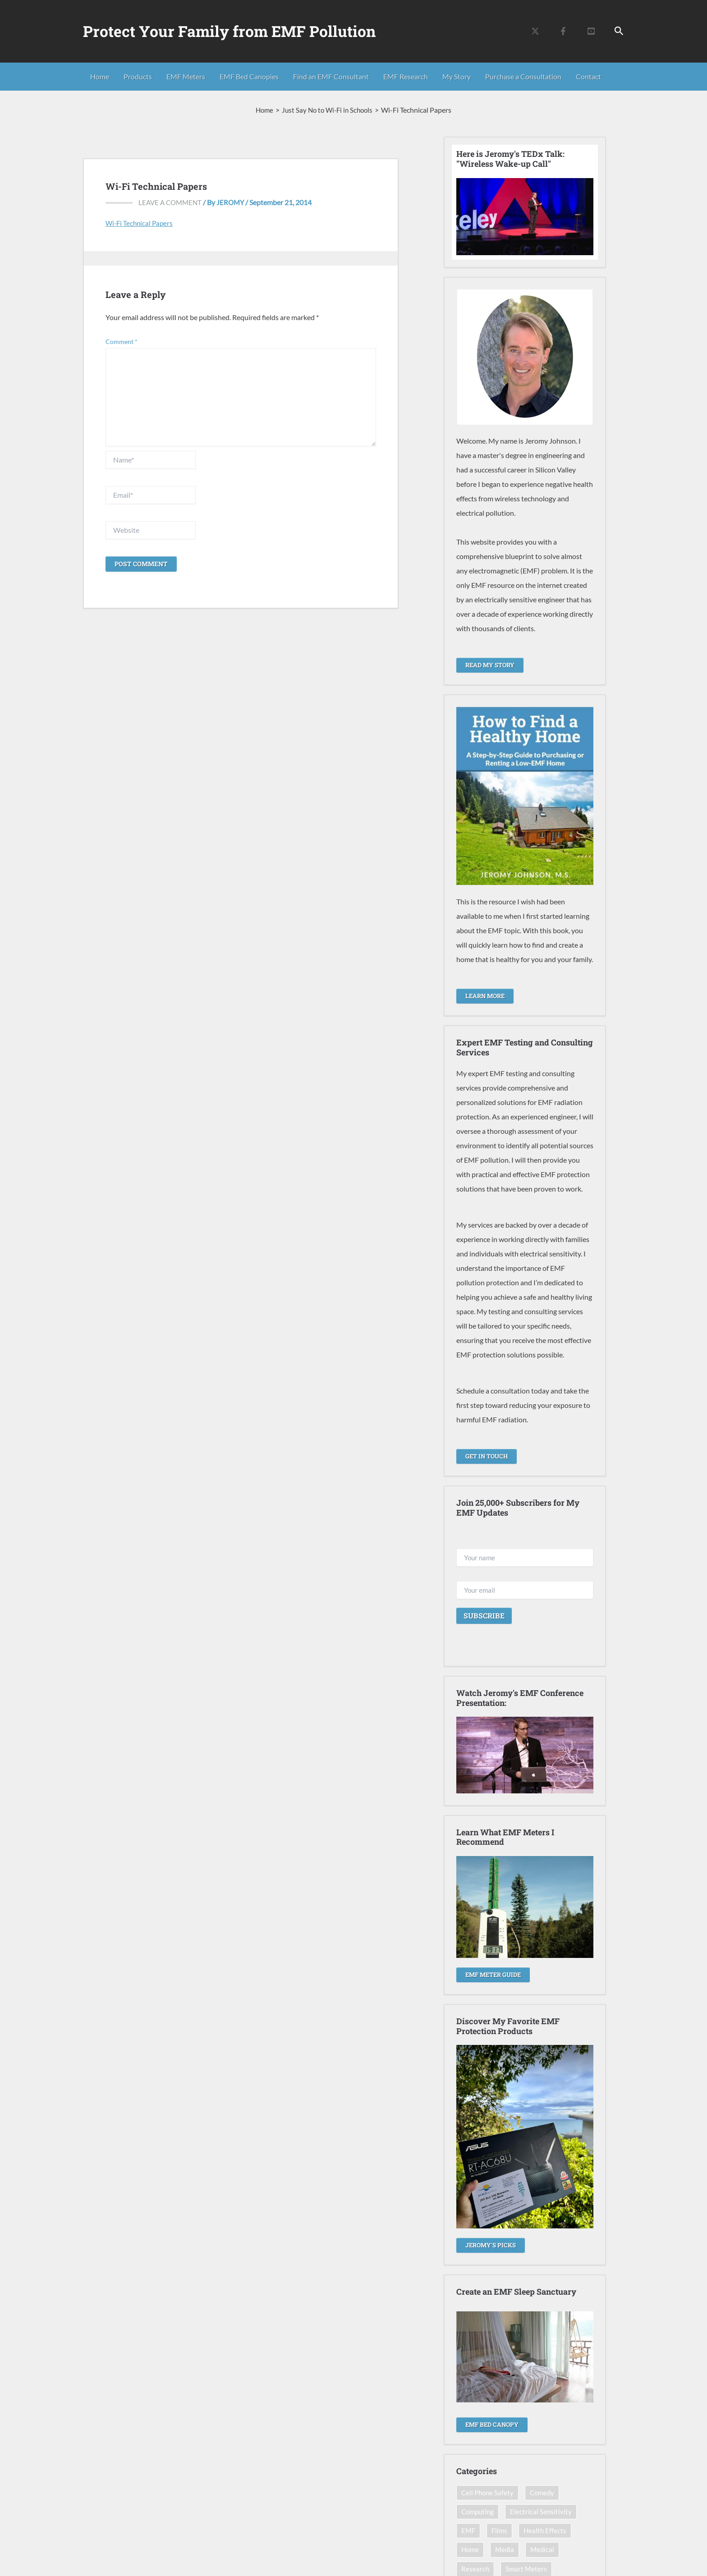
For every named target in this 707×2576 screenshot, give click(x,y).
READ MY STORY (491, 664)
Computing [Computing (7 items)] (478, 2511)
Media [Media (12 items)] (506, 2550)
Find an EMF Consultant (331, 76)
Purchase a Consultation (523, 76)
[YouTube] (591, 31)
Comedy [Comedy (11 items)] (545, 2492)
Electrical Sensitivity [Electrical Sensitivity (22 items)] (544, 2511)
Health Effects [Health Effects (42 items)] (547, 2530)
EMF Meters (185, 76)
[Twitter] (535, 31)
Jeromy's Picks (492, 2244)
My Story (456, 76)
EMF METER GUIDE (495, 1973)
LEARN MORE (486, 995)
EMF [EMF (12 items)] (468, 2530)
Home (99, 76)
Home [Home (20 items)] (470, 2550)
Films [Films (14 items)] (500, 2530)
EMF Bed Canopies (249, 76)
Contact (588, 76)
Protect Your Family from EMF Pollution (229, 31)
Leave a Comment (171, 202)
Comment (122, 341)
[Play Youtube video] (524, 216)
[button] (619, 31)
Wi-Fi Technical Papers (141, 223)
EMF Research (405, 76)
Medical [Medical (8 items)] (545, 2550)
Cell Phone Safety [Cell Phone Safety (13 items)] (488, 2492)
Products (138, 76)
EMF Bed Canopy (493, 2423)
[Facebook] (563, 31)
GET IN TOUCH (488, 1455)
